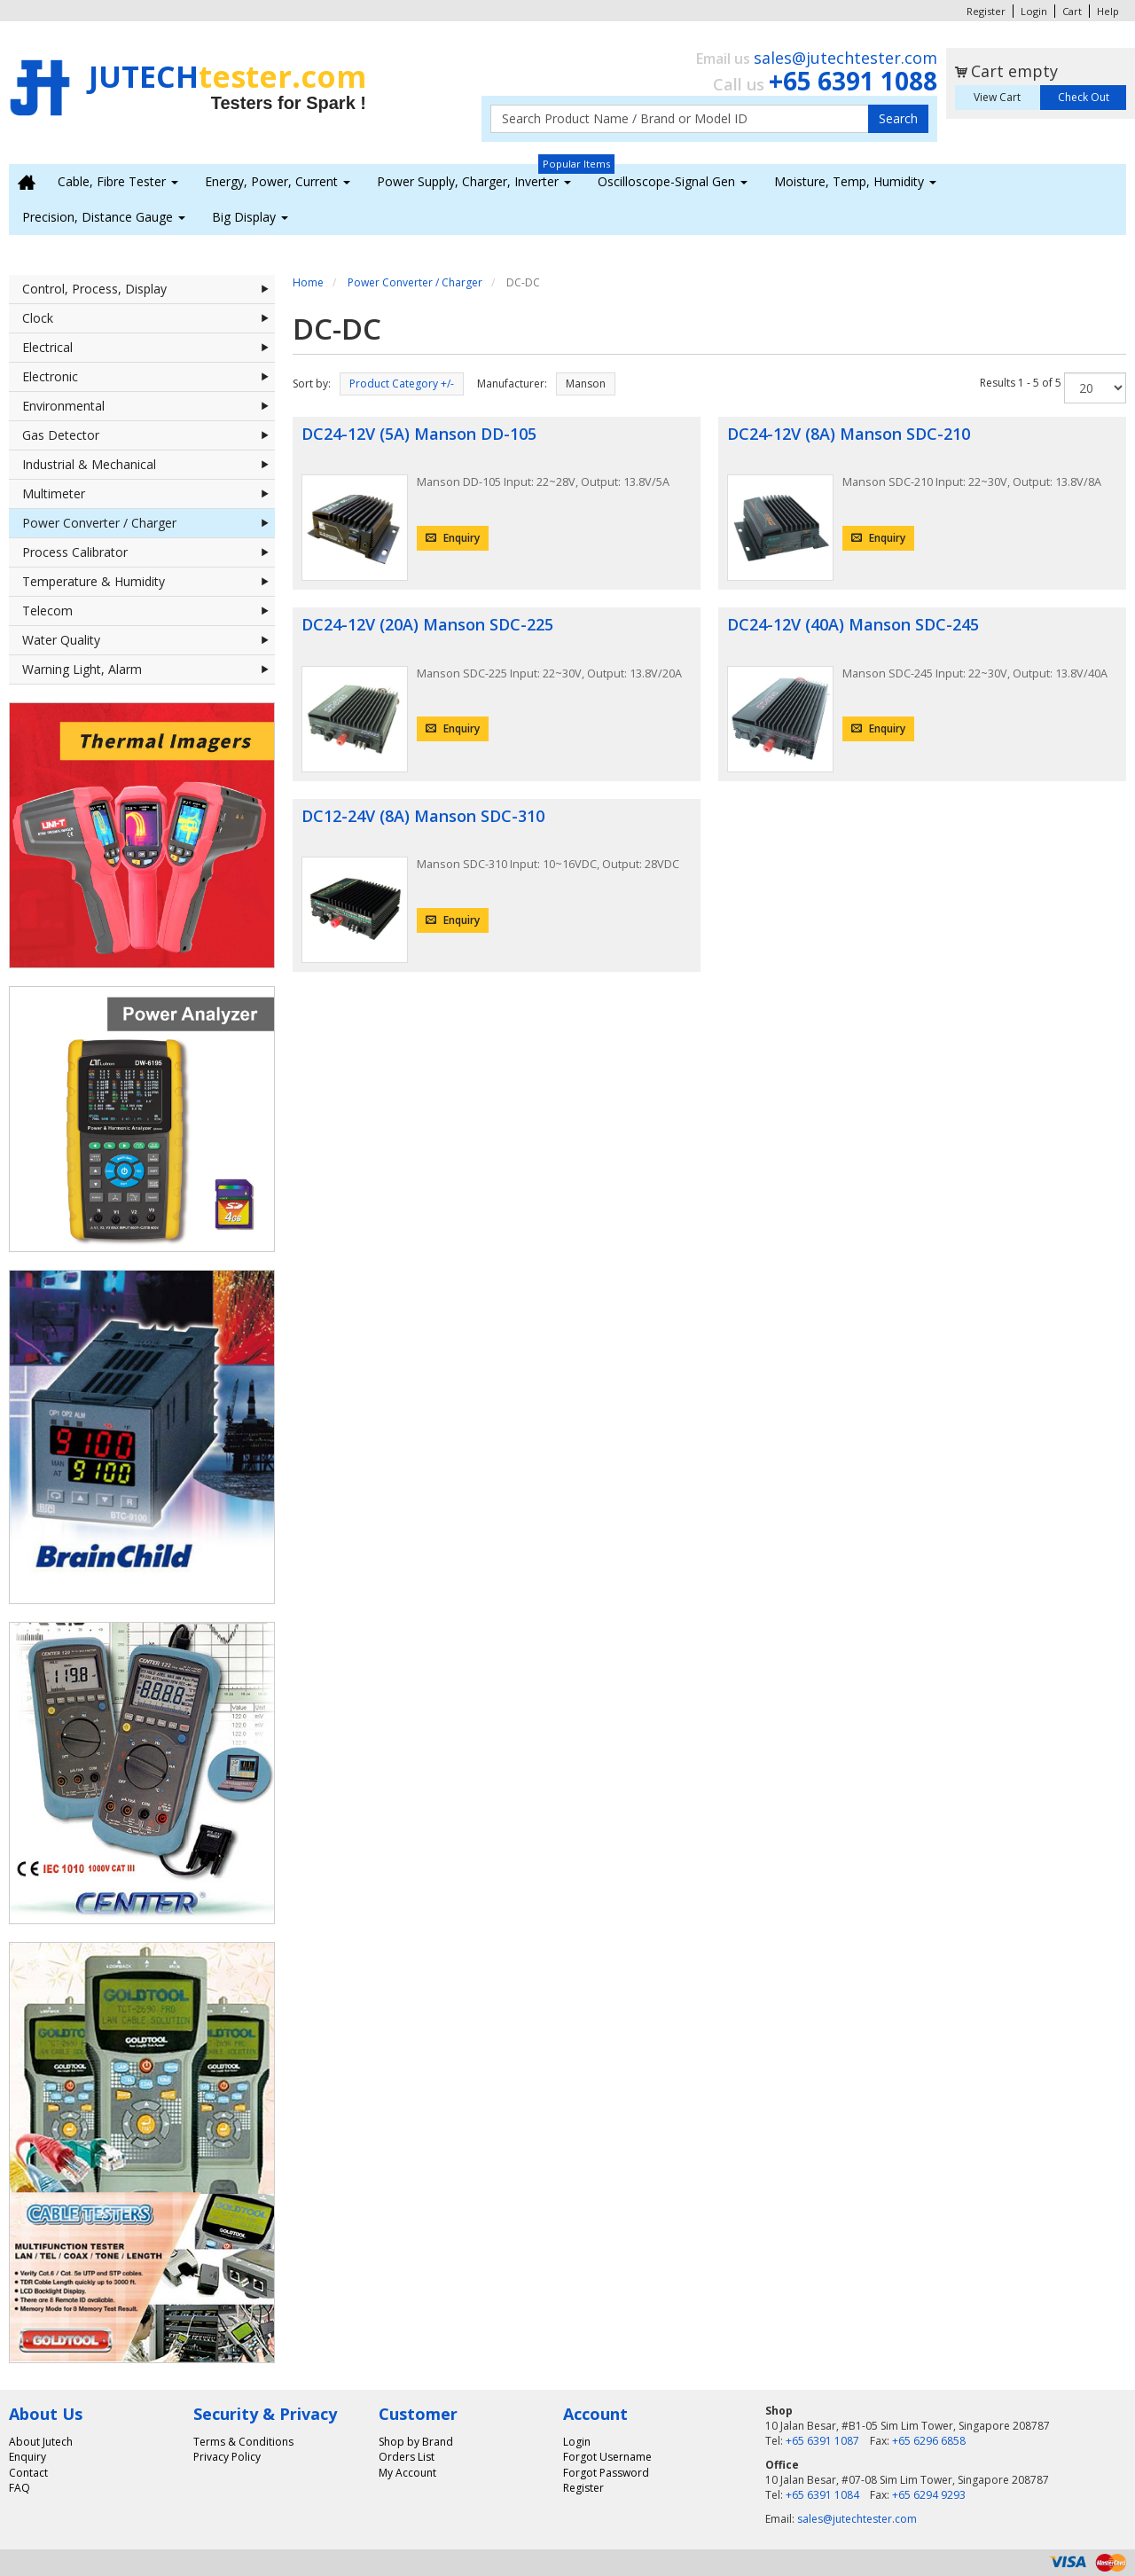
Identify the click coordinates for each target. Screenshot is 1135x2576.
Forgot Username (607, 2456)
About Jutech (41, 2441)
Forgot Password (606, 2472)
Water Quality (148, 640)
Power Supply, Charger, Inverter (474, 181)
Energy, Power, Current (277, 181)
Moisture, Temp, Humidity (855, 181)
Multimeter (148, 494)
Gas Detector (148, 435)
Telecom (148, 611)
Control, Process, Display (148, 289)
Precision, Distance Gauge (103, 216)
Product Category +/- (401, 383)
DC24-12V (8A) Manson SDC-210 (848, 433)
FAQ (19, 2487)
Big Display (250, 216)
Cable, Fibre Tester (118, 181)
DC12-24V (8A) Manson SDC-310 (422, 815)
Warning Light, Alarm (148, 669)
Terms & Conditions (243, 2441)
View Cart (997, 97)
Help (1108, 11)
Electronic (148, 377)
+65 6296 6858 (929, 2440)
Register (986, 11)
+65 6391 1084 (822, 2494)
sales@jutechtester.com (845, 57)
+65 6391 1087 (822, 2440)
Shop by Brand (416, 2441)
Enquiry (453, 537)
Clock (148, 318)
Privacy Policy (227, 2456)
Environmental (148, 406)
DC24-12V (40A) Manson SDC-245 (853, 624)
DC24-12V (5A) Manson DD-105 (418, 433)
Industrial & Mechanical (148, 464)
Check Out (1083, 97)
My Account (407, 2472)
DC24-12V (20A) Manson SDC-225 (427, 624)
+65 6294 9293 (929, 2494)
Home (308, 282)
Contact (28, 2472)
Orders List (406, 2456)
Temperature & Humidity (148, 582)
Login (1034, 11)
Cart (1072, 11)
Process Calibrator (148, 552)
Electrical (148, 347)
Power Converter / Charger (148, 523)
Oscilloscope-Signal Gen (673, 181)
